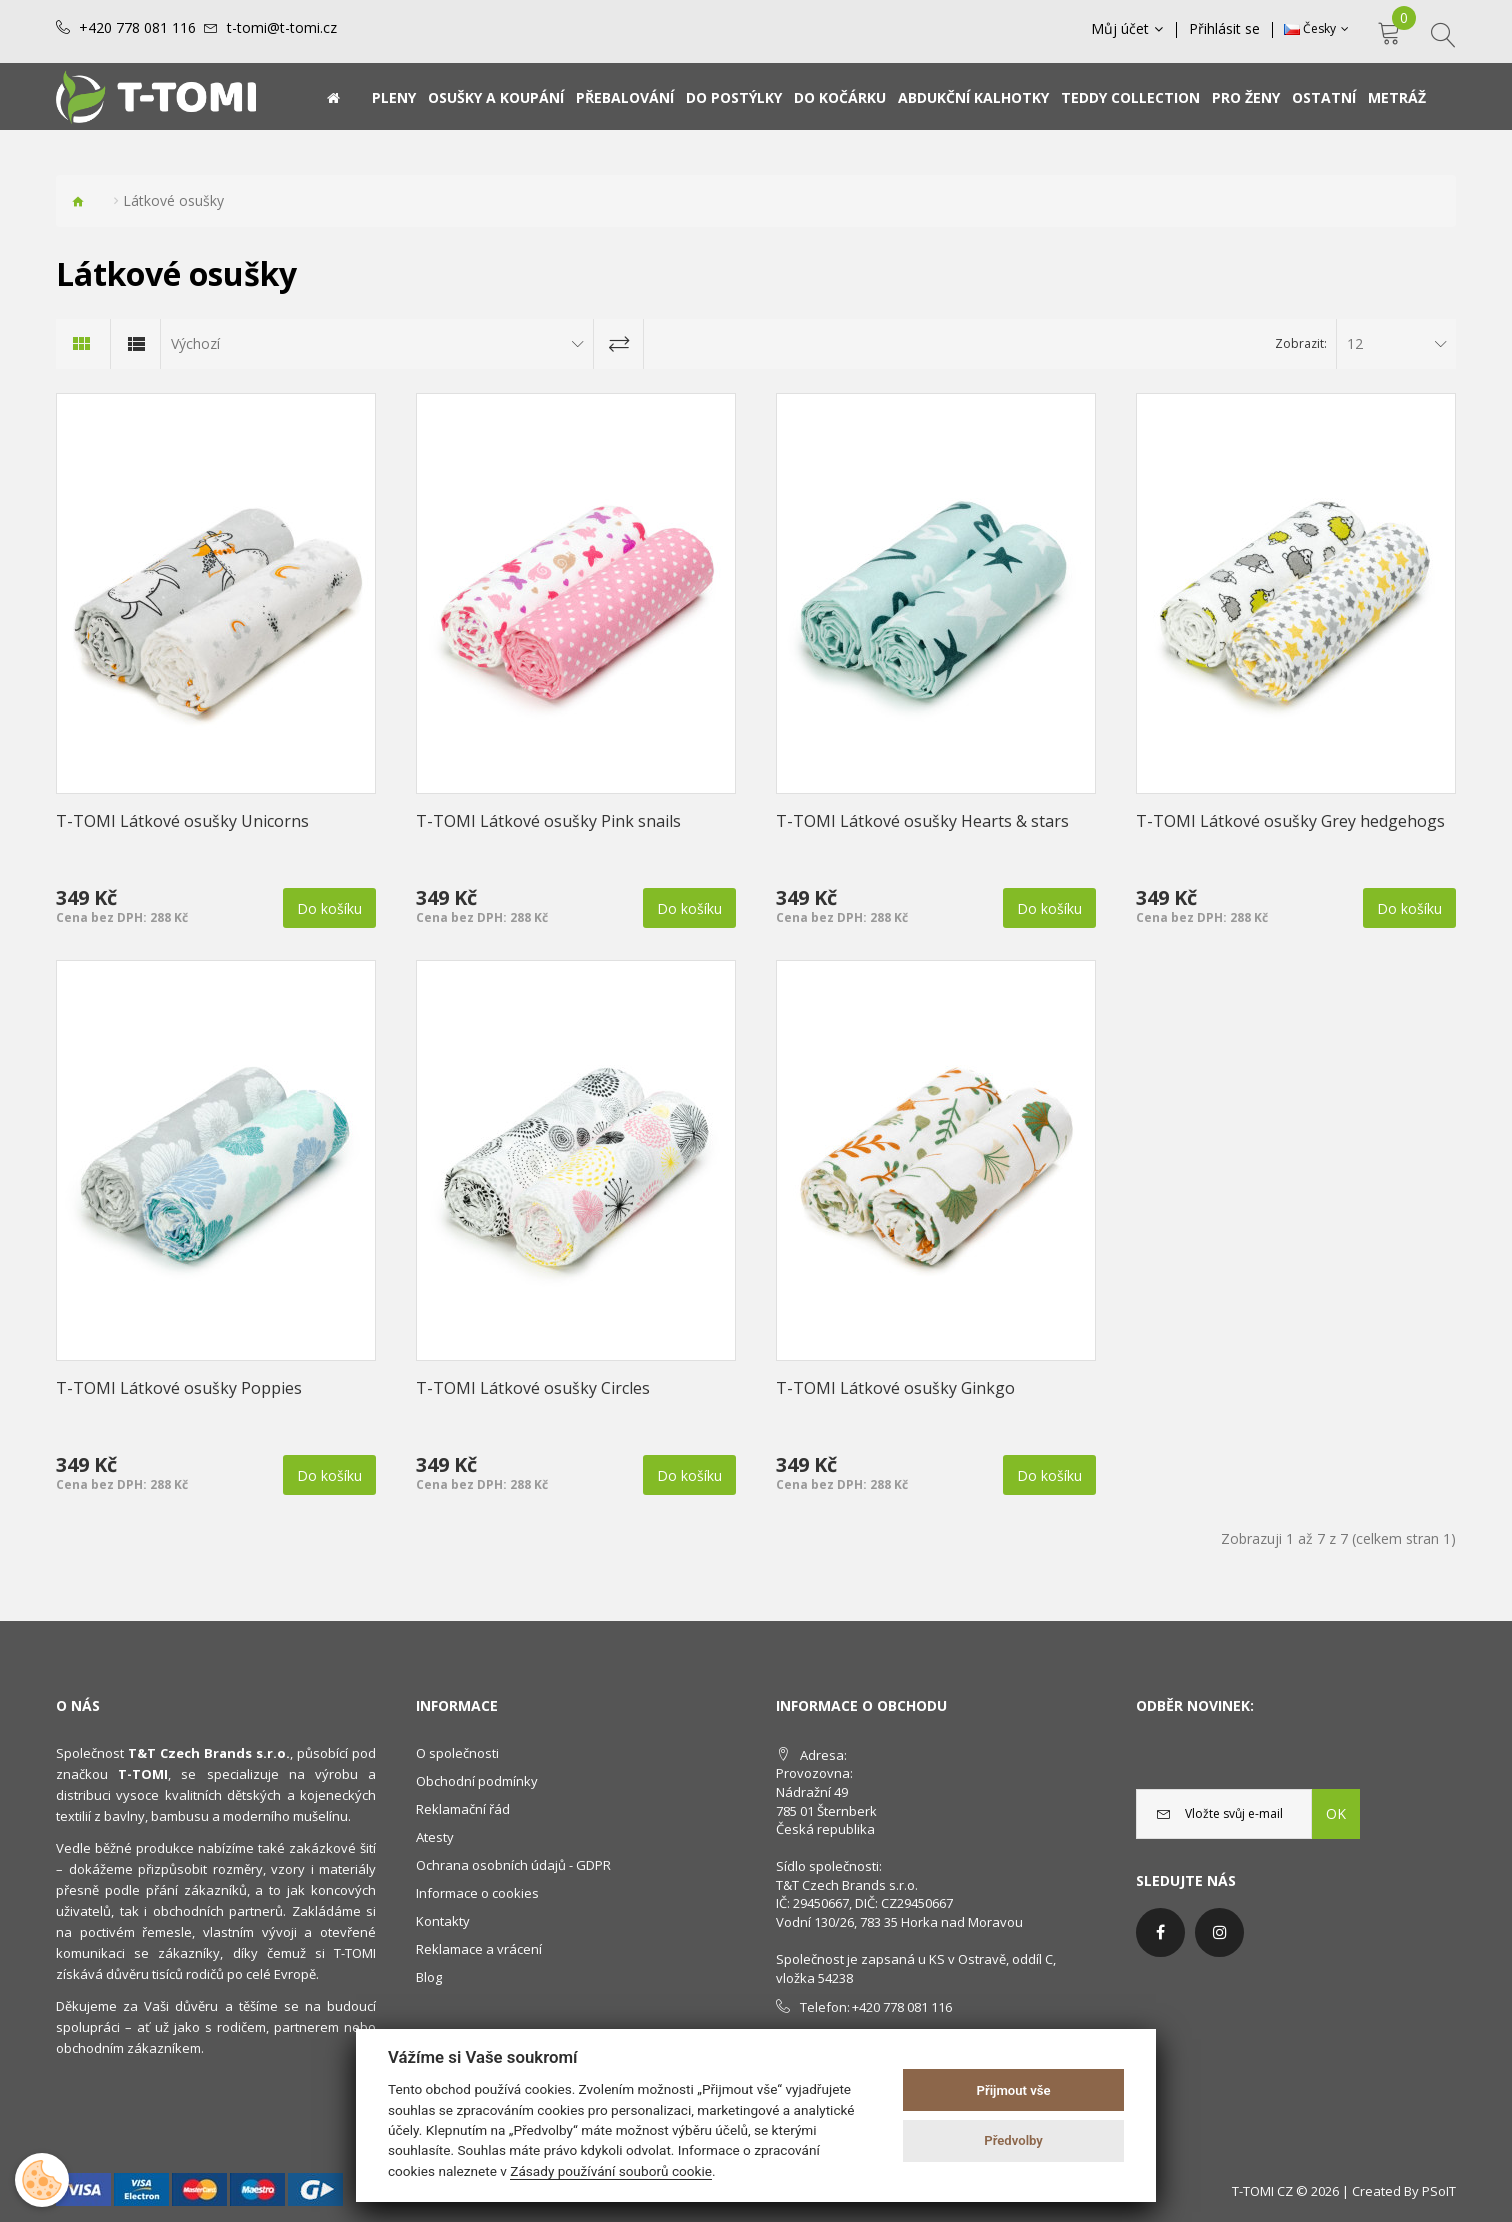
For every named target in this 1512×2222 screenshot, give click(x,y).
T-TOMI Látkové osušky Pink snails (548, 821)
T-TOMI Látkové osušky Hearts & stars (922, 821)
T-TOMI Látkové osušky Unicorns (182, 821)
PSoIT (1439, 2191)
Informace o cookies (477, 1893)
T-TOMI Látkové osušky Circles (533, 1388)
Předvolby (1013, 2140)
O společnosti (457, 1753)
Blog (429, 1977)
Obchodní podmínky (477, 1781)
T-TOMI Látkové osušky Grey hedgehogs (1290, 821)
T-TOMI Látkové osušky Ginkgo (895, 1388)
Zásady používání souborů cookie (611, 2171)
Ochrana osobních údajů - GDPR (513, 1865)
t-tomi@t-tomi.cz (282, 28)
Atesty (435, 1837)
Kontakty (443, 1921)
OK (1336, 1813)
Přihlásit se (1224, 29)
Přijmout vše (1014, 2090)
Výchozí (195, 343)
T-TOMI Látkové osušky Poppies (179, 1388)
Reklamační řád (463, 1809)
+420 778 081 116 (137, 28)
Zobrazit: (1301, 343)
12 (1355, 343)
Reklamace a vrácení (479, 1949)
